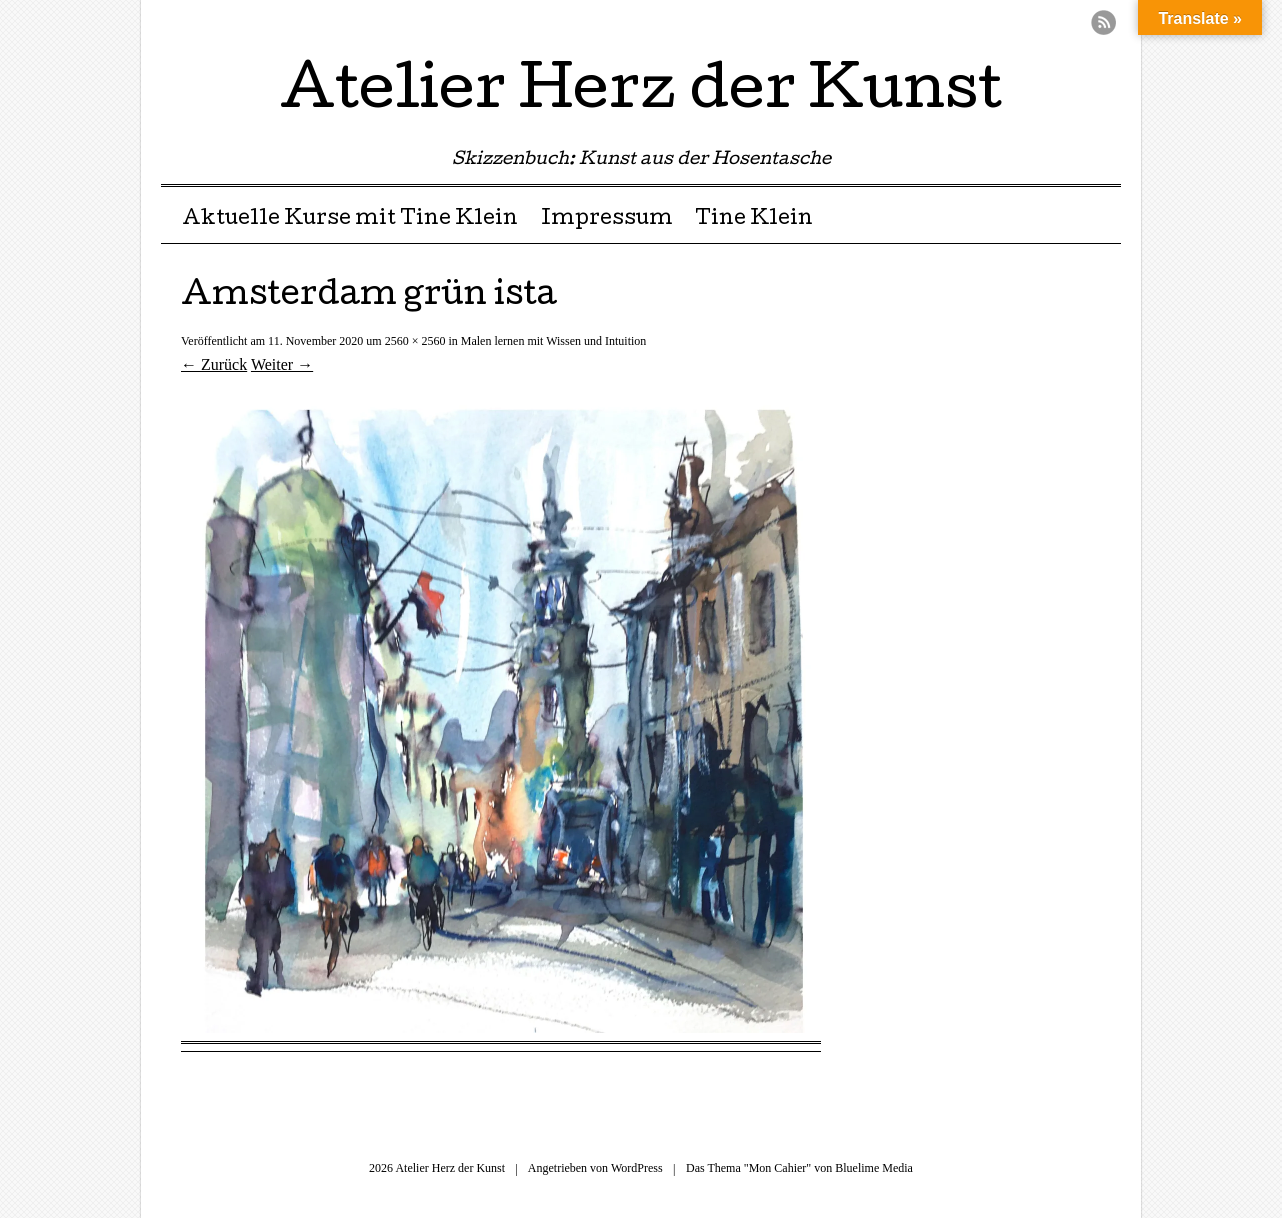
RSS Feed (1103, 22)
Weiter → (282, 364)
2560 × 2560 (415, 341)
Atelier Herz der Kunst (641, 94)
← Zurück (214, 364)
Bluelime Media (874, 1168)
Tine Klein (754, 220)
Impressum (607, 220)
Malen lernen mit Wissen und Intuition (554, 341)
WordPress (637, 1168)
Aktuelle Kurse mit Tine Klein (350, 220)
